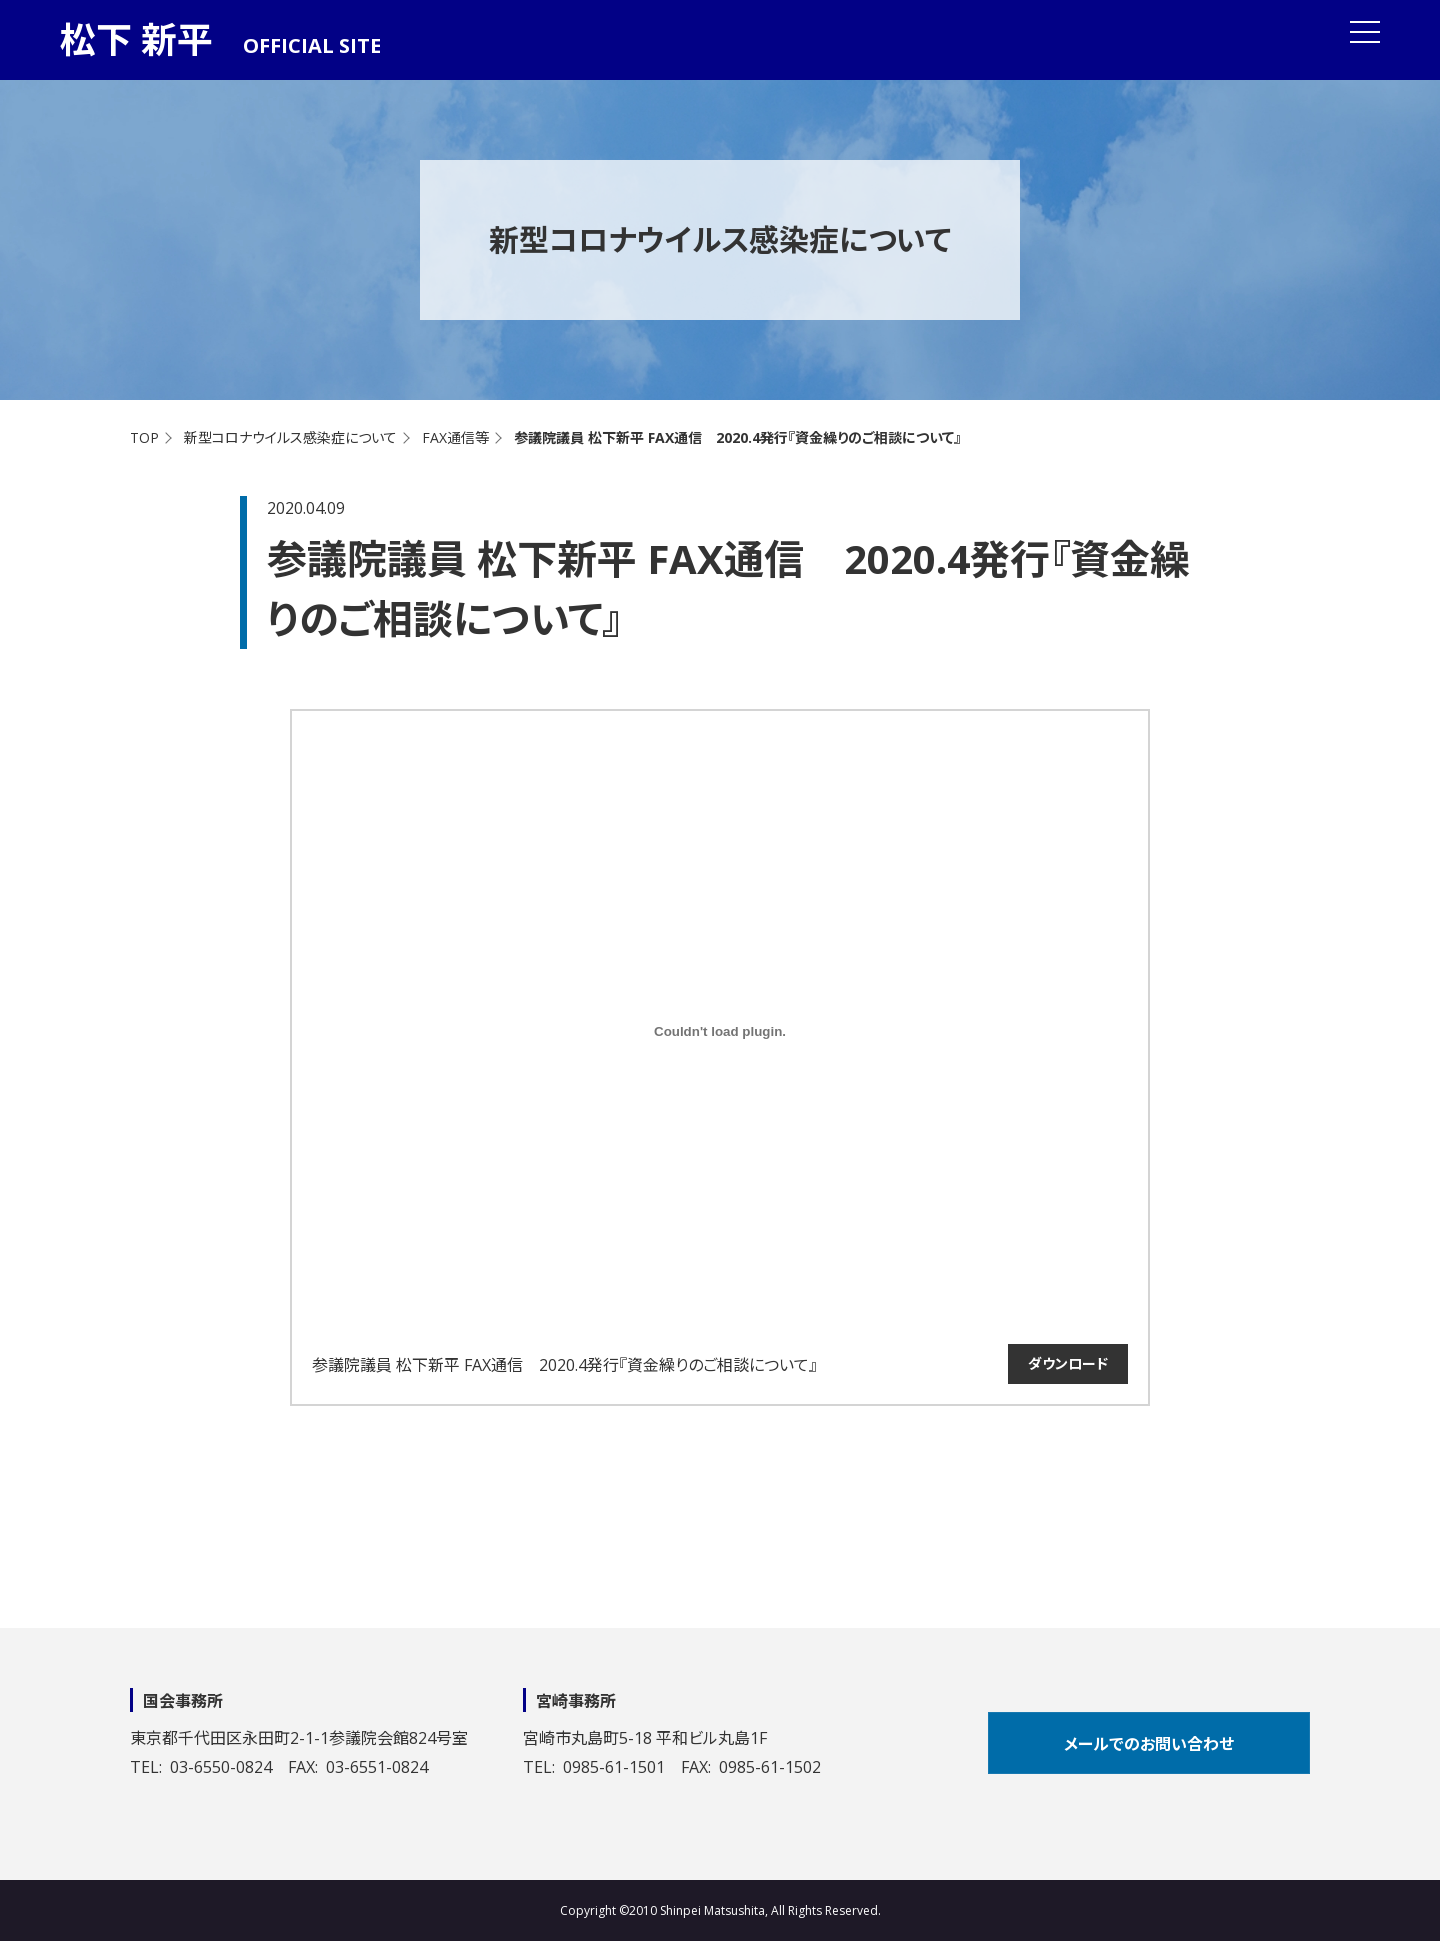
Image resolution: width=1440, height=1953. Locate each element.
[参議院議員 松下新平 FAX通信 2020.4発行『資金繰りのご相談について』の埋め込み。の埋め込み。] (720, 1031)
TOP (144, 437)
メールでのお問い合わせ (1149, 1744)
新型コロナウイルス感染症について (290, 437)
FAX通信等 (455, 437)
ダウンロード (1068, 1363)
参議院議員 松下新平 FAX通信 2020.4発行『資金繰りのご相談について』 (564, 1365)
